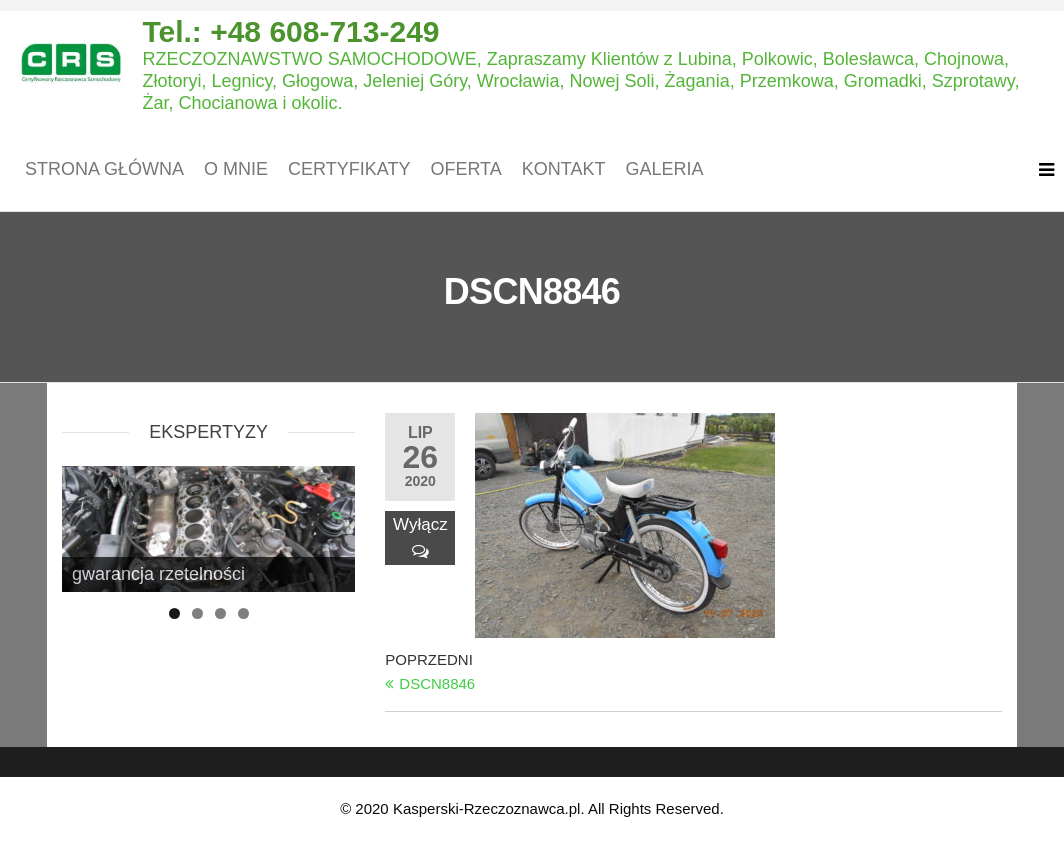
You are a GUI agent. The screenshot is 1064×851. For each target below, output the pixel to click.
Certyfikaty (349, 169)
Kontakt (564, 169)
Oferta (465, 169)
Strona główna (104, 169)
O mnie (236, 169)
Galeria (664, 169)
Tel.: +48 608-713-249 (290, 31)
